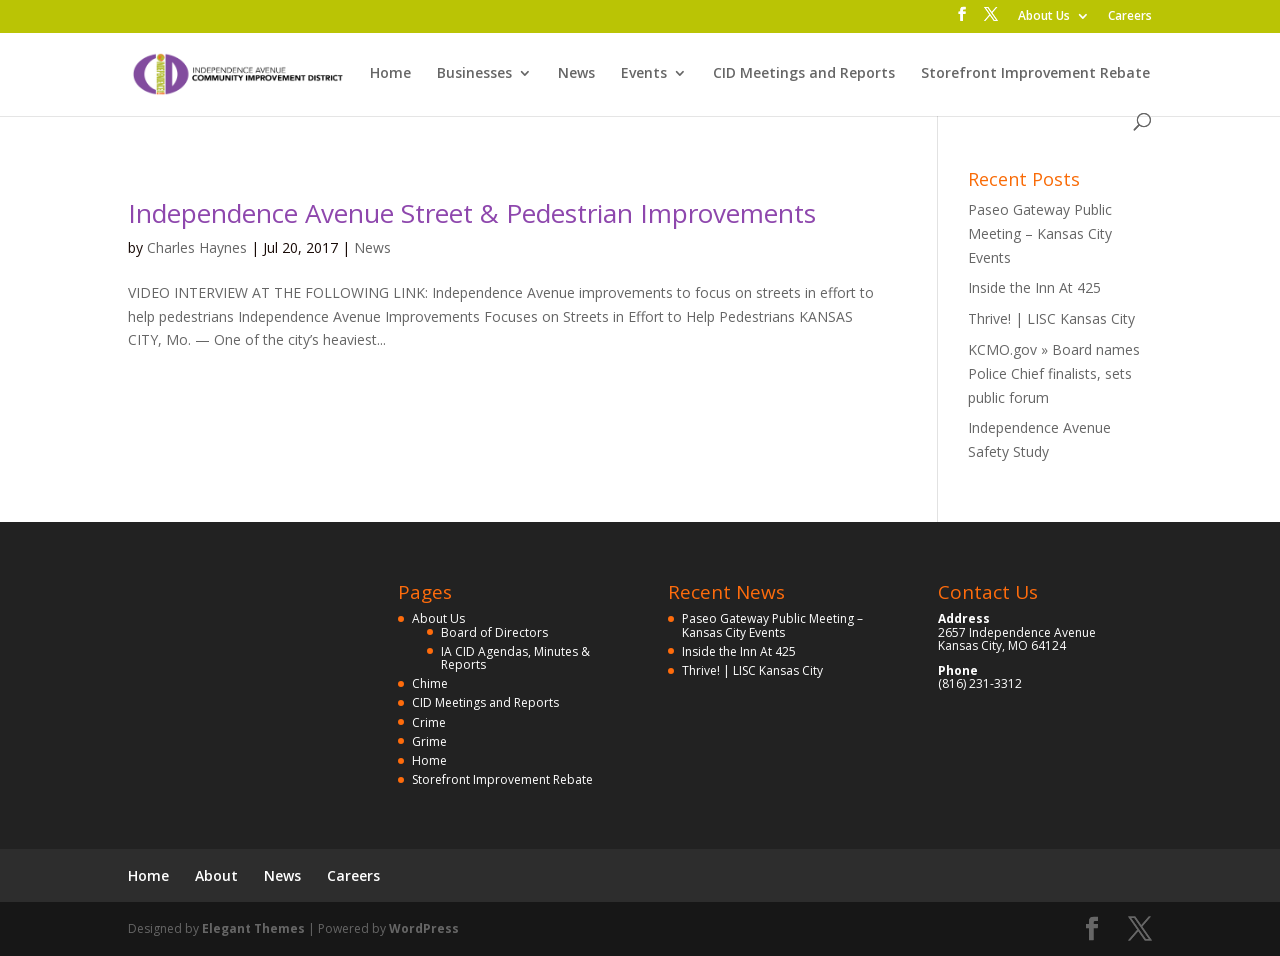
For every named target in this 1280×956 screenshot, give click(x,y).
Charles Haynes (197, 247)
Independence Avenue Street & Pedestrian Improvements (472, 213)
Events (644, 74)
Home (390, 74)
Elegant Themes (253, 928)
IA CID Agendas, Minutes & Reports (515, 658)
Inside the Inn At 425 (1034, 287)
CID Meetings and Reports (804, 74)
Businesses (474, 74)
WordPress (424, 928)
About (216, 875)
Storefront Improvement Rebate (1035, 74)
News (576, 74)
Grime (429, 741)
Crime (429, 722)
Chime (430, 683)
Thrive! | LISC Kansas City (1051, 318)
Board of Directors (494, 632)
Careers (1130, 17)
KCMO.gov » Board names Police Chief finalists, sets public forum (1054, 373)
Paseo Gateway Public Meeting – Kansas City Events (1040, 233)
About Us (1044, 17)
